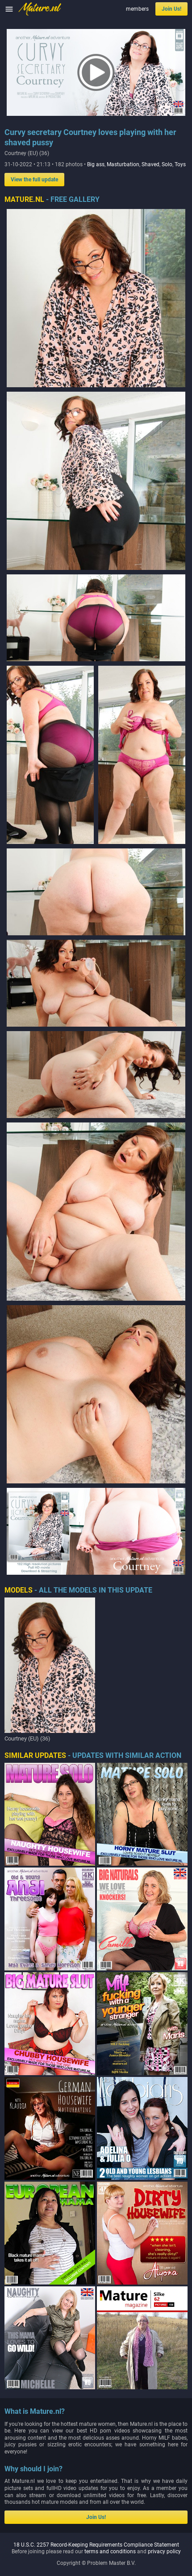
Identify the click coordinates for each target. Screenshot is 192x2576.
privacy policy (164, 2456)
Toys (180, 164)
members (137, 9)
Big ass (95, 164)
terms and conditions (110, 2456)
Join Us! (171, 9)
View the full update (34, 179)
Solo (167, 164)
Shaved (150, 164)
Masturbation (123, 164)
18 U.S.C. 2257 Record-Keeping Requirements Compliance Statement (96, 2448)
